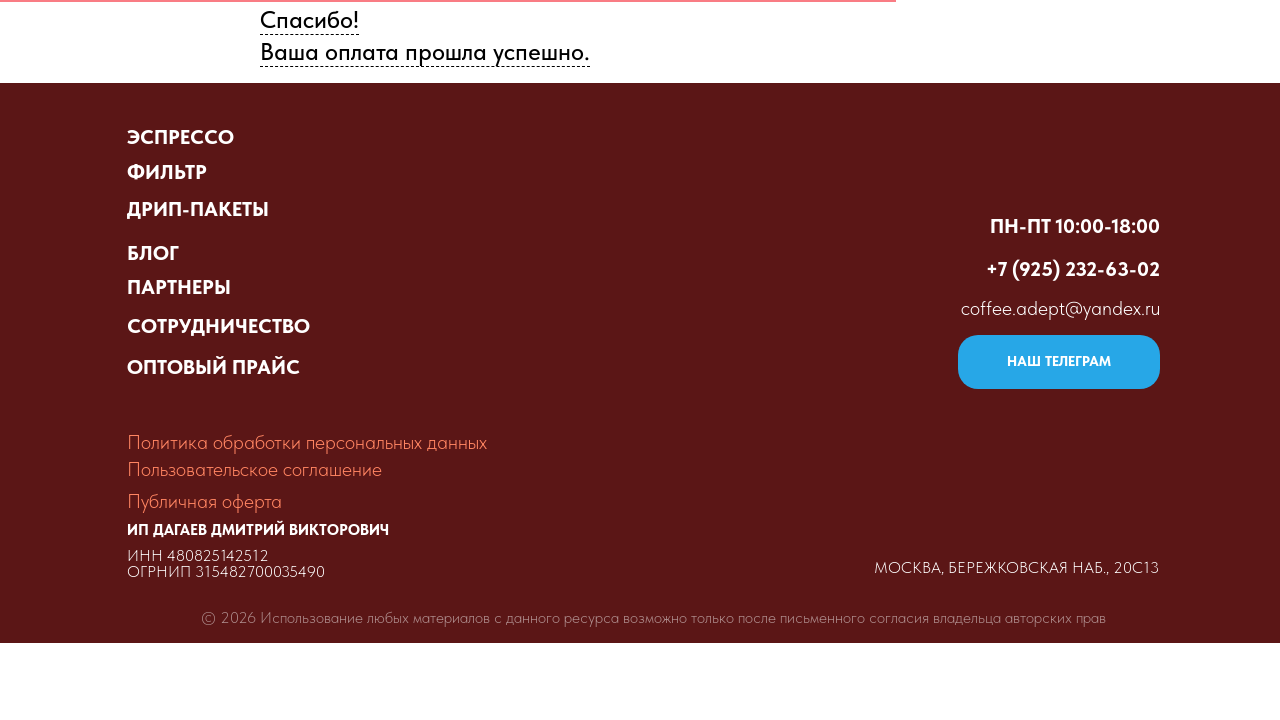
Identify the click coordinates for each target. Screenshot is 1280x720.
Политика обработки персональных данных (307, 442)
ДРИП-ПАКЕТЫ (198, 209)
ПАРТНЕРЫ (179, 287)
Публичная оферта (204, 501)
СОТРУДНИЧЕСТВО (218, 326)
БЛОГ (153, 253)
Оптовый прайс (733, 35)
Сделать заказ (904, 35)
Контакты (1182, 35)
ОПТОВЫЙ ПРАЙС (213, 367)
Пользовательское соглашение (254, 469)
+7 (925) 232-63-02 (1073, 269)
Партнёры (1052, 35)
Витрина (587, 35)
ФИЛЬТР (167, 172)
